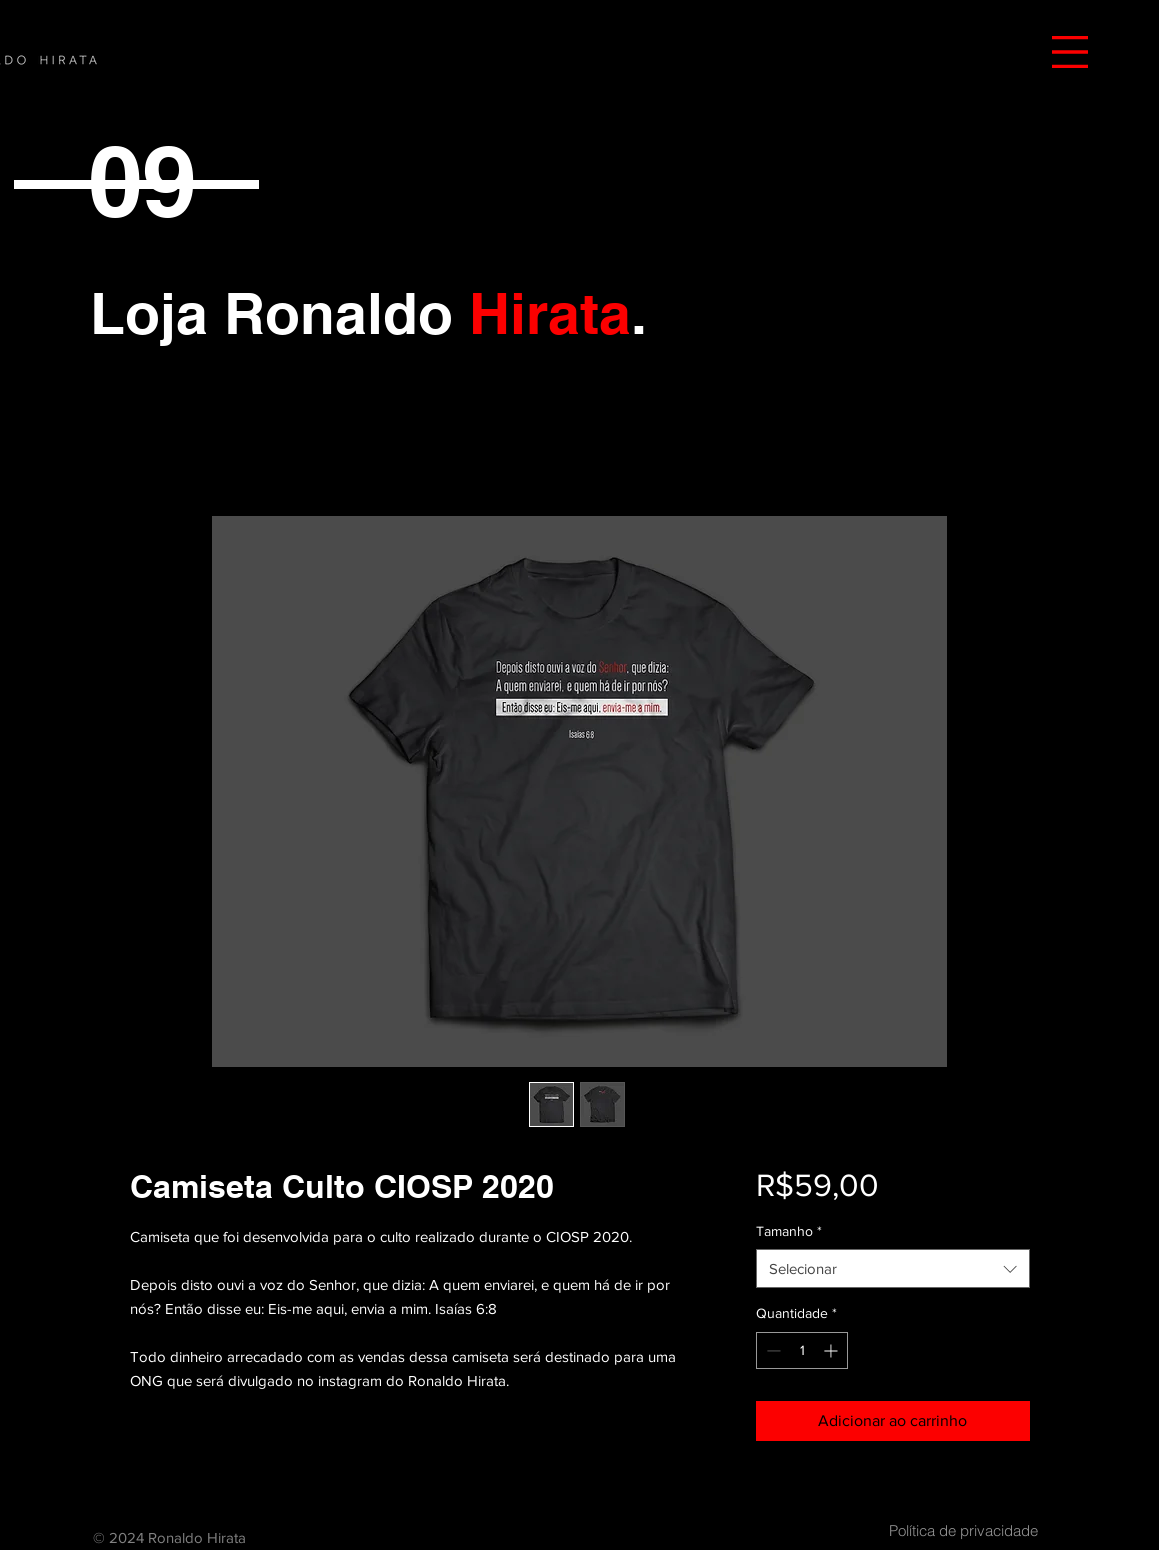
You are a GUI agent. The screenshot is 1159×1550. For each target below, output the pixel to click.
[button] (1070, 52)
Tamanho (789, 1231)
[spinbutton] (802, 1350)
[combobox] (892, 1268)
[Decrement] (771, 1350)
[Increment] (832, 1350)
